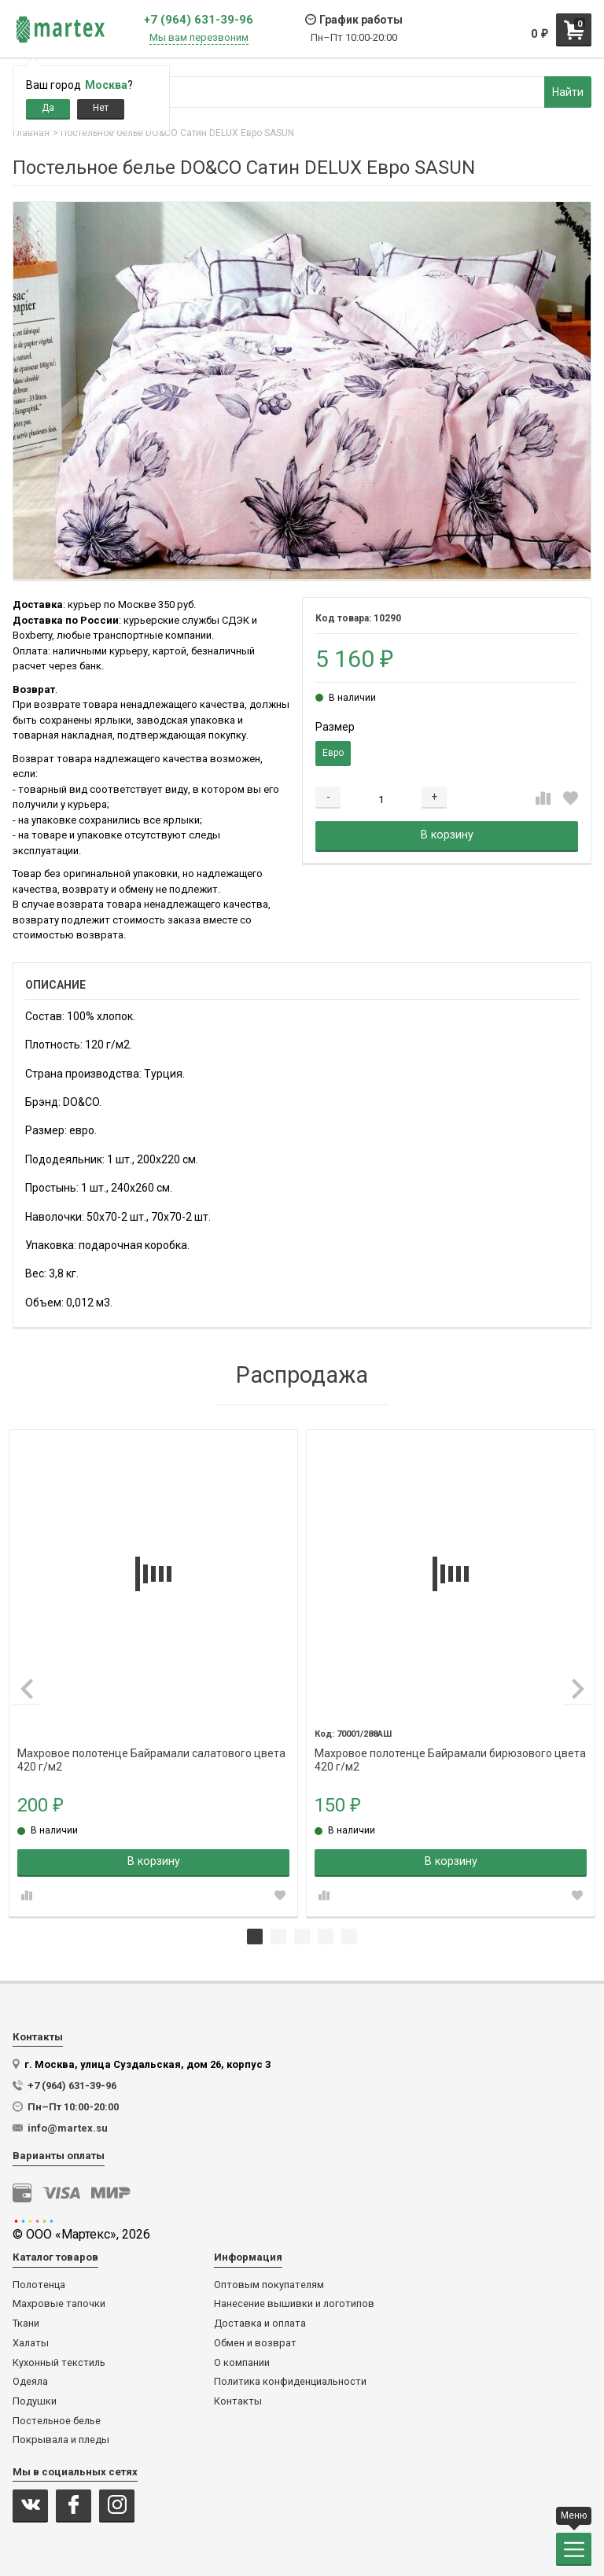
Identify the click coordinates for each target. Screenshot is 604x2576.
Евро (333, 752)
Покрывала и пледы (61, 2439)
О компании (242, 2362)
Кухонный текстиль (59, 2362)
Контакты (238, 2401)
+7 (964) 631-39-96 (198, 20)
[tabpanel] (153, 1672)
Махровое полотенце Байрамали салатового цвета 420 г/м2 (151, 1753)
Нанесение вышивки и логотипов (294, 2303)
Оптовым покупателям (269, 2284)
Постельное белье (57, 2421)
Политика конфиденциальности (290, 2381)
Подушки (35, 2401)
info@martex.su (68, 2128)
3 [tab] (302, 1936)
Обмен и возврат (255, 2343)
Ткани (26, 2323)
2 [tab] (278, 1936)
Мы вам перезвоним (199, 37)
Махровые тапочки (59, 2303)
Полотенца (39, 2284)
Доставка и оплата (260, 2323)
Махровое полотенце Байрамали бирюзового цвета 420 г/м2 (450, 1753)
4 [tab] (325, 1936)
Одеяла (30, 2381)
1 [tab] (255, 1936)
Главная (31, 132)
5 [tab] (349, 1936)
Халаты (31, 2343)
